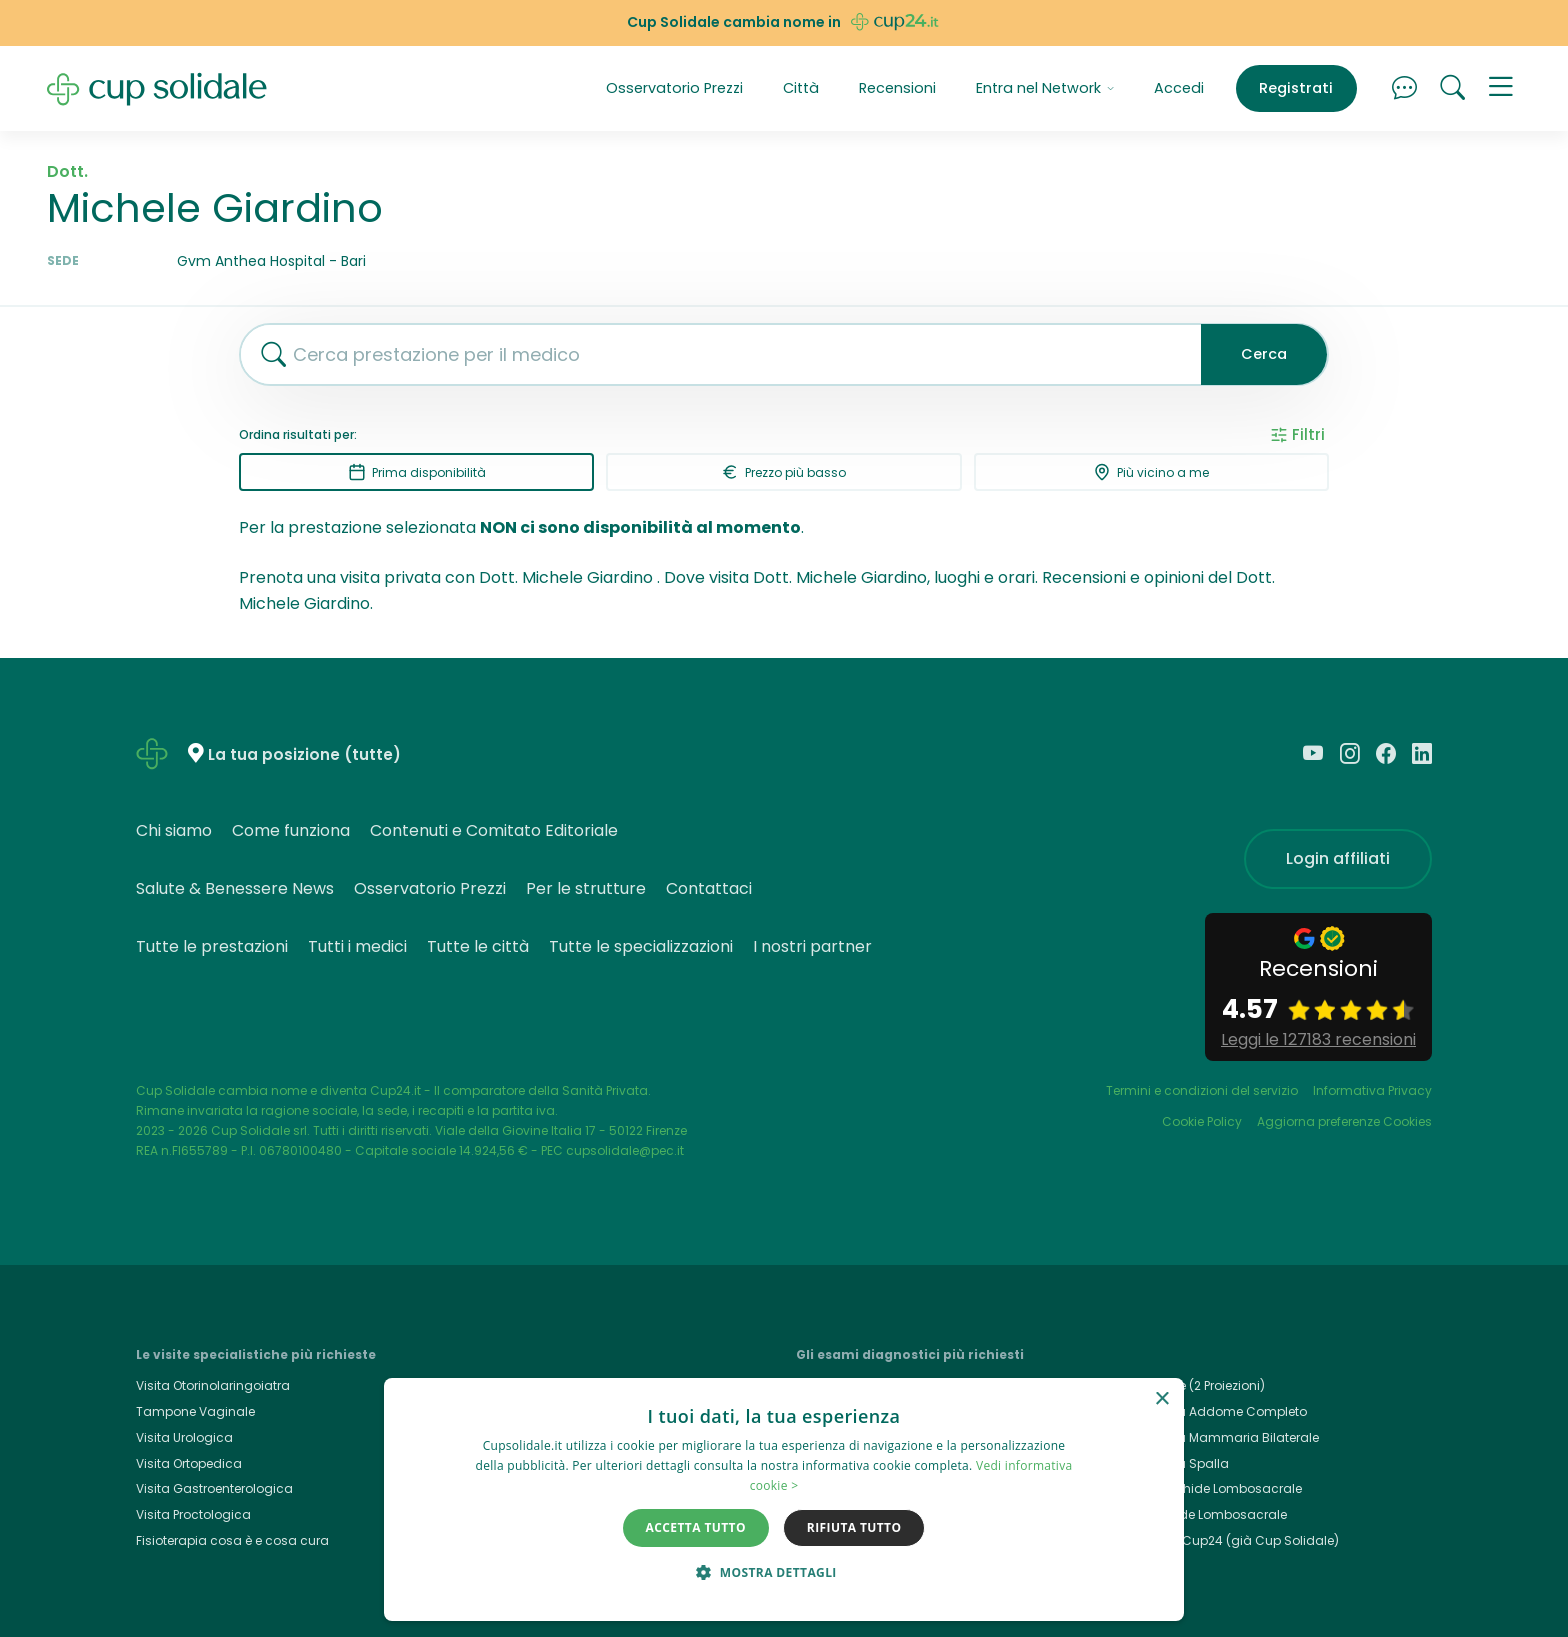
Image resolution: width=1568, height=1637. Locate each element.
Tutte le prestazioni (212, 946)
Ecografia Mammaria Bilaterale (1222, 1437)
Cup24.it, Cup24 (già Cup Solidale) (1232, 1540)
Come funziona (291, 830)
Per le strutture (586, 888)
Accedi (1179, 88)
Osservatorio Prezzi (674, 88)
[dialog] (784, 1499)
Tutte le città (478, 946)
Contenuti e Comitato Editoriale (494, 830)
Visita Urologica (184, 1437)
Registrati (1296, 88)
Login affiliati (1338, 858)
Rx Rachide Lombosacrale (1206, 1514)
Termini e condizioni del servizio (1202, 1090)
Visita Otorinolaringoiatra (213, 1385)
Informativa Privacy (1372, 1090)
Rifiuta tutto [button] (854, 1527)
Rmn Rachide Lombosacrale (1214, 1488)
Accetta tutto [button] (696, 1527)
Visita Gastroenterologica (214, 1488)
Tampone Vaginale (195, 1411)
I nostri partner (812, 946)
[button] (1501, 89)
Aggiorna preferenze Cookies (1344, 1121)
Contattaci (709, 888)
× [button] (1161, 1399)
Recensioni (897, 88)
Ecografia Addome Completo (1216, 1411)
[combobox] (713, 354)
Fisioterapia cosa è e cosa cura (232, 1540)
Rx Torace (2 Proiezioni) (1195, 1385)
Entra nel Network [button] (1045, 88)
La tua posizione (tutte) (304, 754)
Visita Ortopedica (189, 1463)
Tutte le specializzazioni (641, 946)
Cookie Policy (1202, 1121)
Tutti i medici (357, 946)
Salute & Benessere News (235, 888)
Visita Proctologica (193, 1514)
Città (801, 88)
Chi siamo (174, 830)
